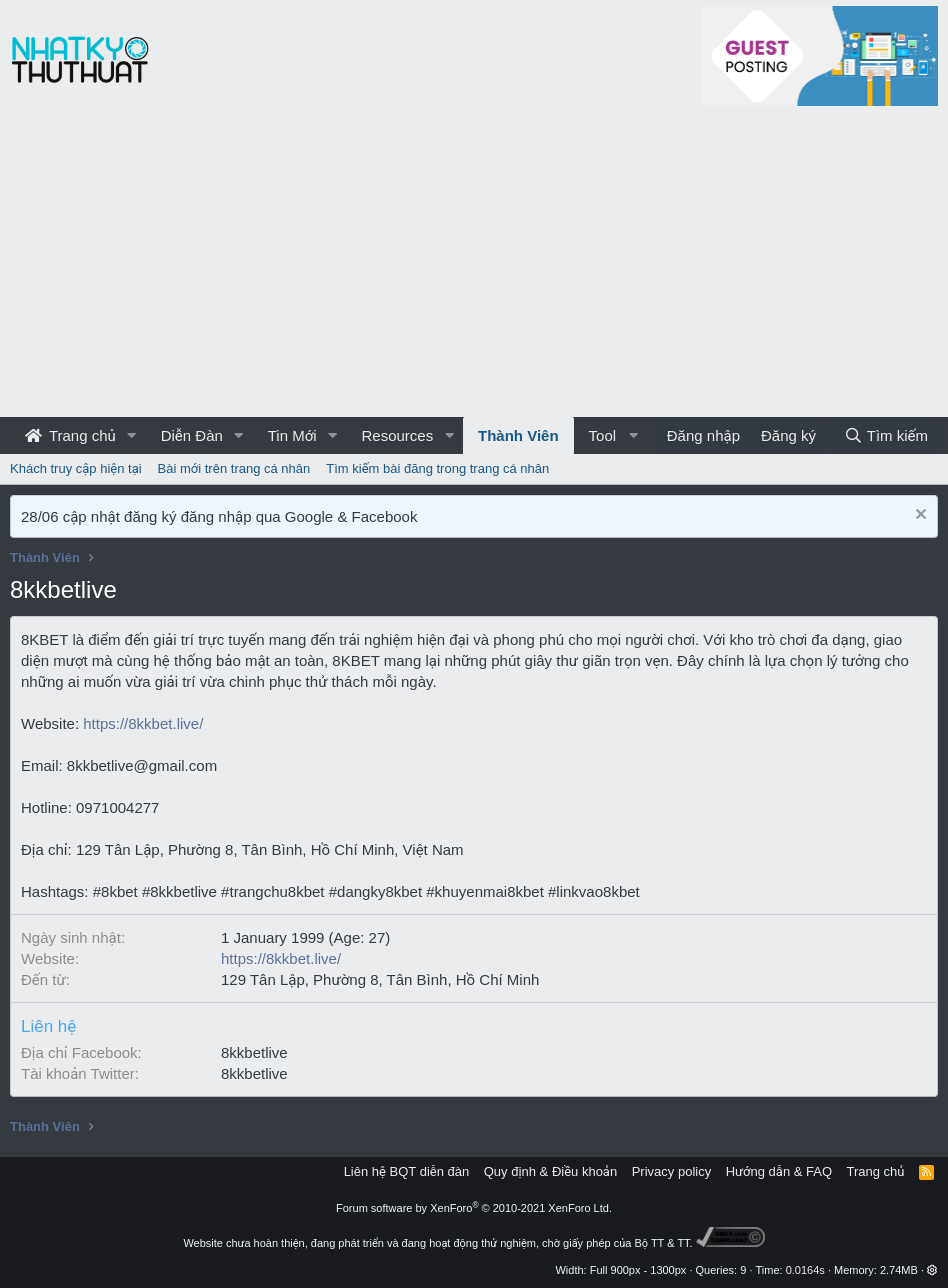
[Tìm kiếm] (886, 435)
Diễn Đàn (192, 435)
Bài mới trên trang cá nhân (234, 468)
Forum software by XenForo (474, 1208)
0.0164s (805, 1270)
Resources (397, 435)
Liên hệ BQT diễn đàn (407, 1171)
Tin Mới (292, 435)
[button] (132, 435)
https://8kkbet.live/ (143, 723)
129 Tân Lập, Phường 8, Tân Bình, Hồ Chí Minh (380, 979)
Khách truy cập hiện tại (76, 468)
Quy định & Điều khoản (550, 1171)
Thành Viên (518, 435)
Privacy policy (671, 1171)
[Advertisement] (474, 267)
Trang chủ (70, 435)
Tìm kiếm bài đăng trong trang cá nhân (437, 468)
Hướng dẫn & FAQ (779, 1171)
